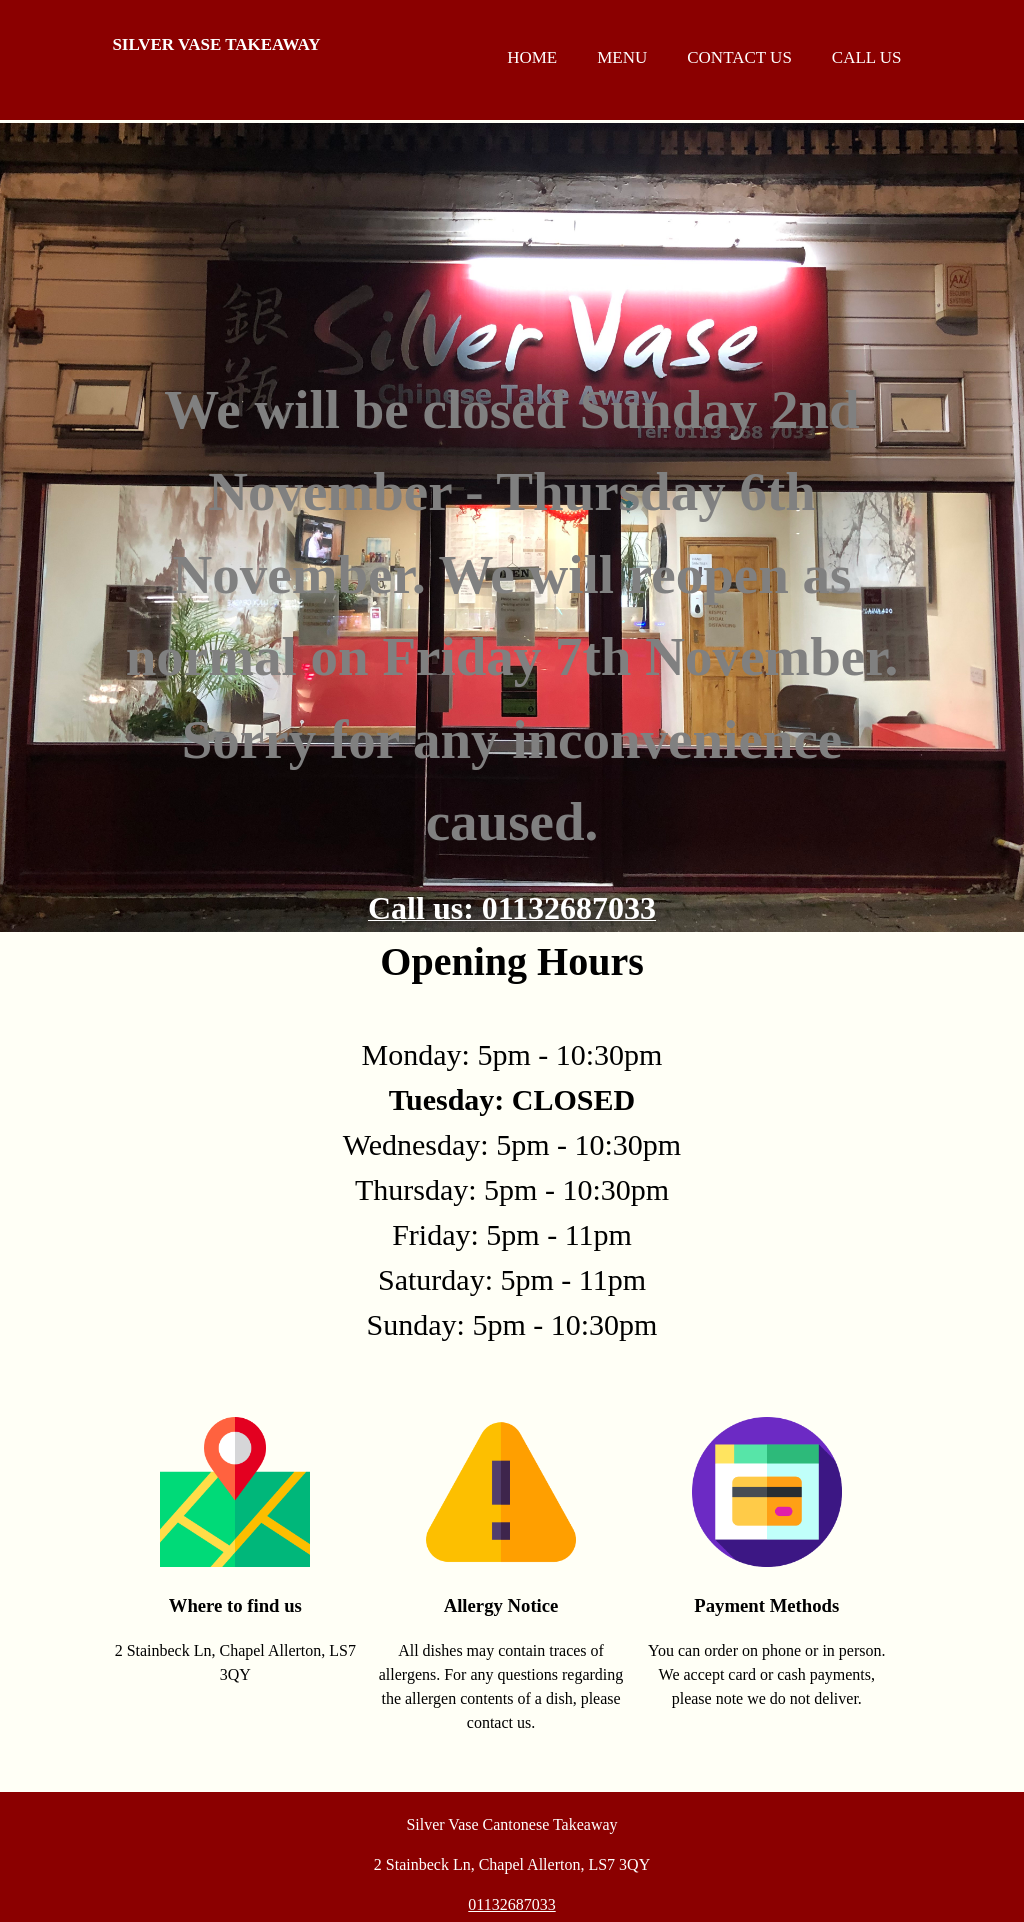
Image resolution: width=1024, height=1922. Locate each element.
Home (532, 57)
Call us (867, 57)
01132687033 (511, 1904)
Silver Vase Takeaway (216, 44)
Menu (622, 57)
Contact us (739, 57)
